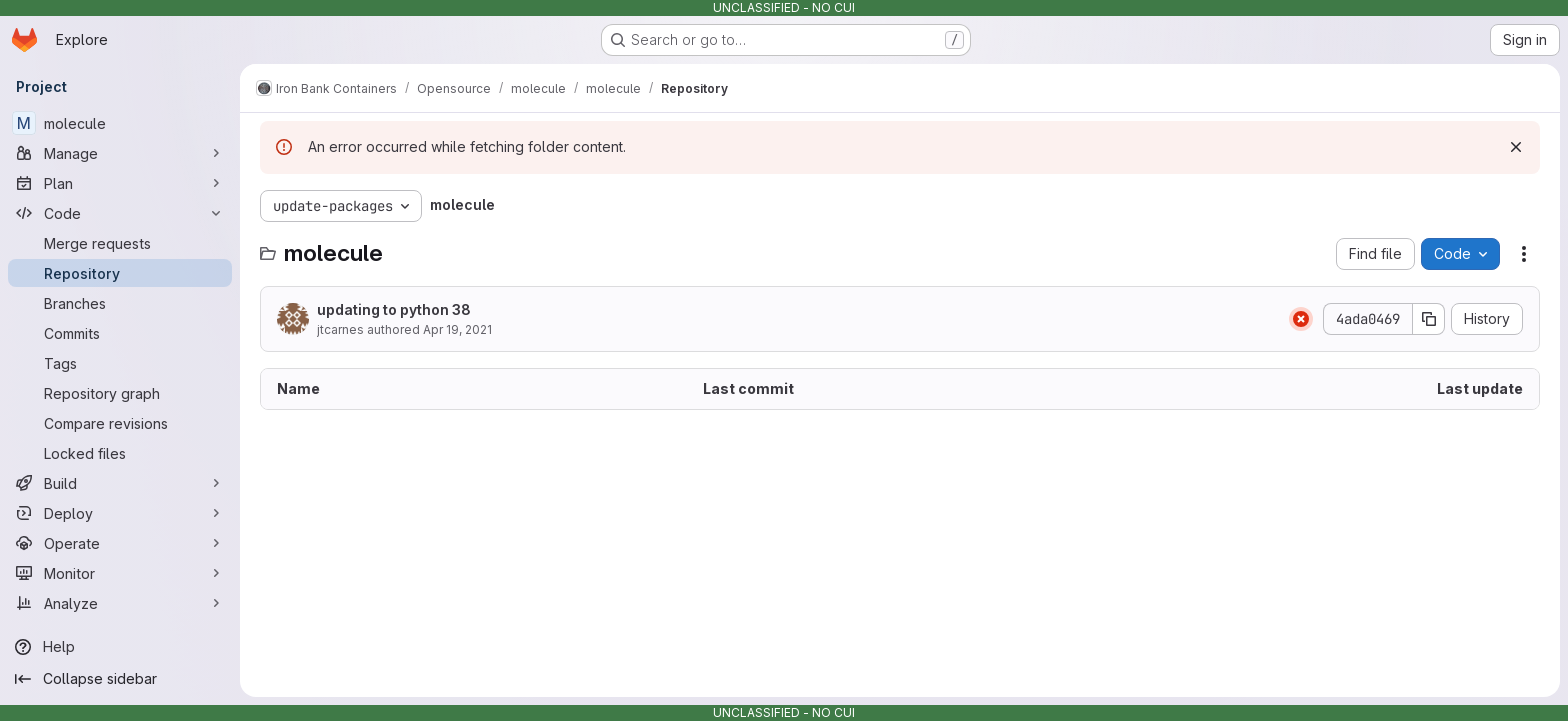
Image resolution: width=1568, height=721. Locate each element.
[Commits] (120, 333)
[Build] (120, 483)
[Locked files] (120, 453)
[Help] (120, 647)
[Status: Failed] (1301, 319)
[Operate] (120, 543)
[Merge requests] (120, 243)
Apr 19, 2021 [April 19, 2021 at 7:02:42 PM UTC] (457, 329)
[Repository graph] (120, 393)
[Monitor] (120, 573)
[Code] (120, 213)
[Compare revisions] (120, 423)
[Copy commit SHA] (1429, 319)
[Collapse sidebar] (120, 679)
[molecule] (120, 123)
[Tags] (120, 363)
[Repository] (120, 273)
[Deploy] (120, 513)
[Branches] (120, 303)
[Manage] (120, 153)
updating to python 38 (394, 309)
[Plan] (120, 183)
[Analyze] (120, 603)
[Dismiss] (1516, 147)
